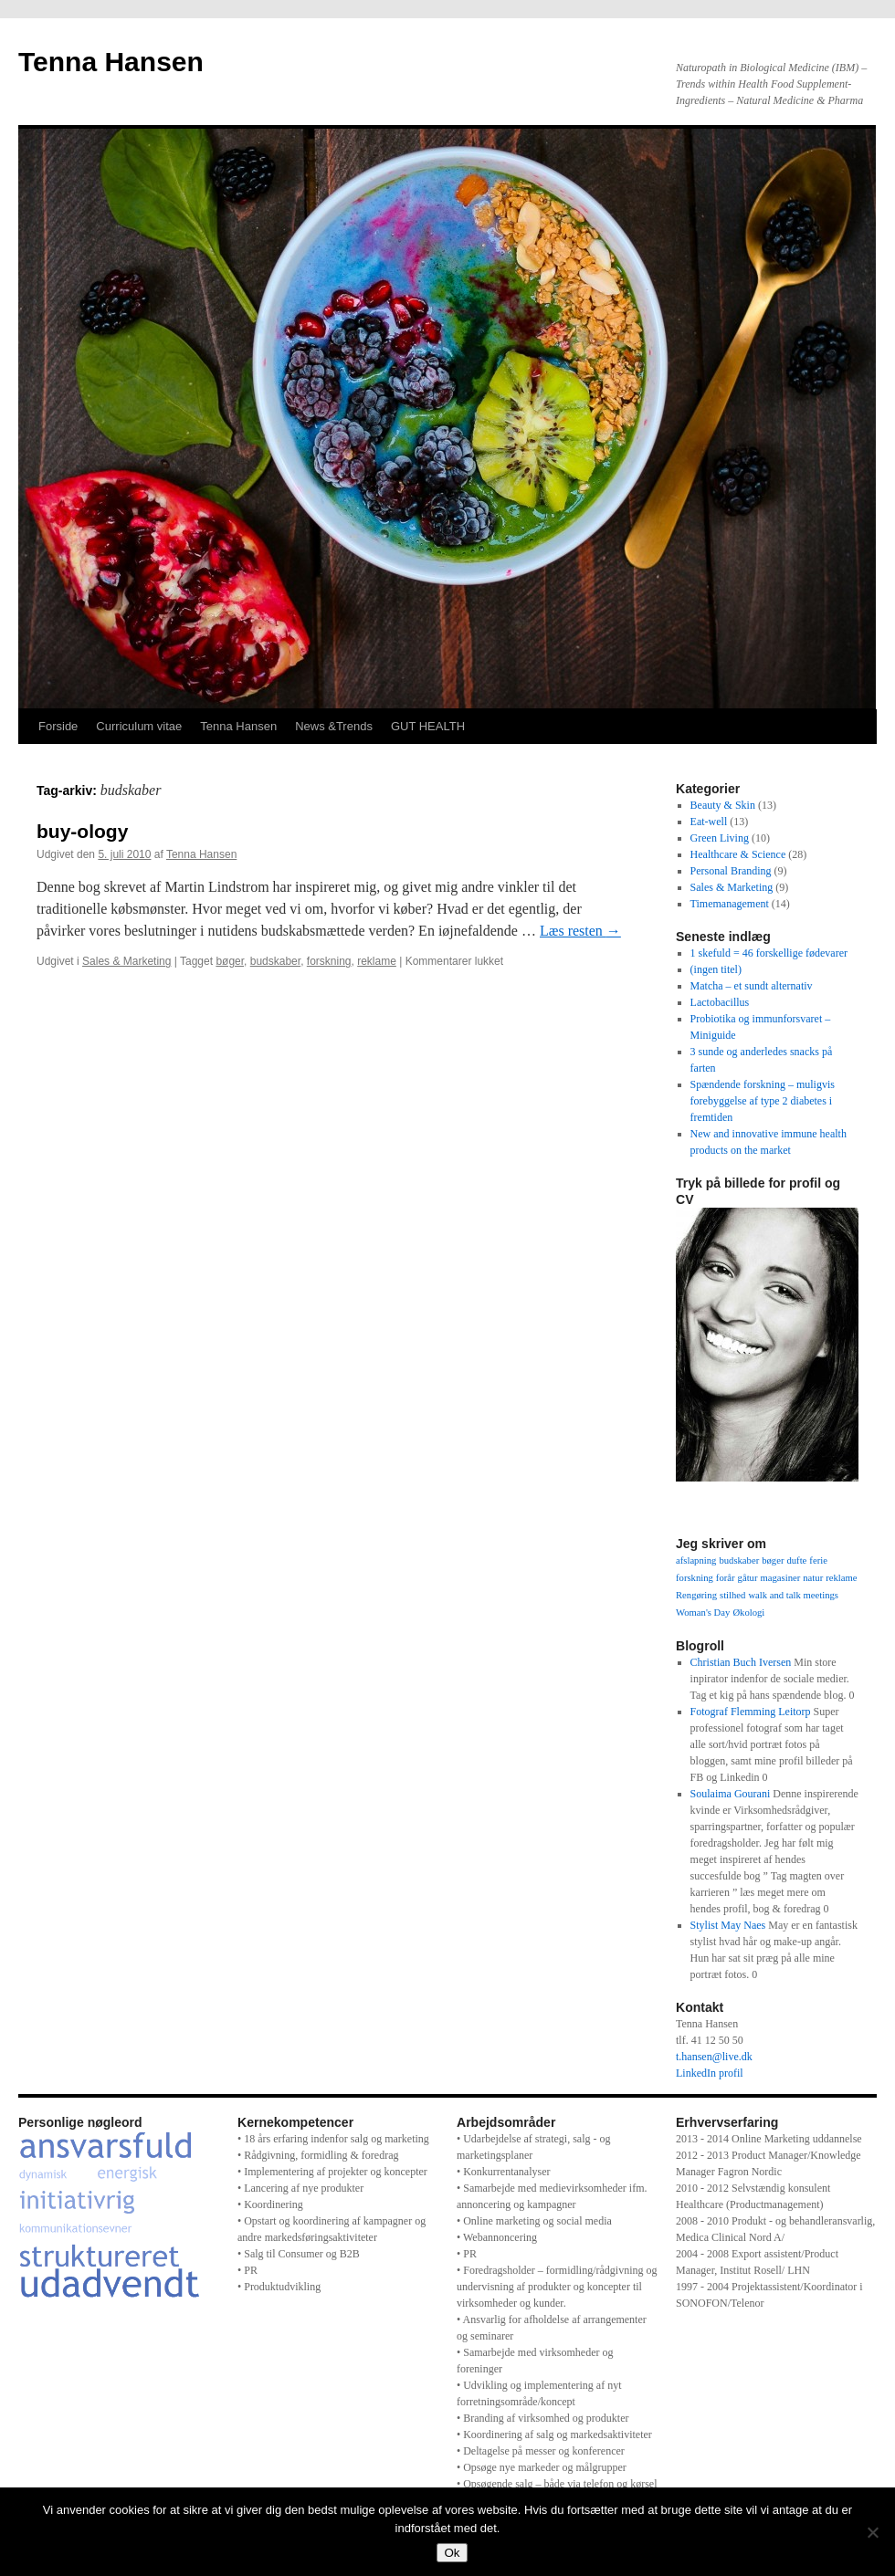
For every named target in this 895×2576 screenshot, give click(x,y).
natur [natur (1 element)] (813, 1578)
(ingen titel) (716, 969)
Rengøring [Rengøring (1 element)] (696, 1595)
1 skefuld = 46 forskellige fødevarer (769, 953)
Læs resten (580, 930)
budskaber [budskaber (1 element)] (739, 1560)
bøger (230, 961)
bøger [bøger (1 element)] (773, 1560)
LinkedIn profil (709, 2073)
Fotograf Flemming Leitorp (750, 1711)
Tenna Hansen (111, 62)
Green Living (719, 838)
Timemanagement (729, 903)
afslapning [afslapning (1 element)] (696, 1560)
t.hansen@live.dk (714, 2056)
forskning (329, 961)
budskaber (275, 961)
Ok (451, 2553)
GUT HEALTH (428, 726)
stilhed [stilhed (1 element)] (732, 1595)
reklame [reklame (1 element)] (841, 1578)
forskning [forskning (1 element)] (694, 1578)
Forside (58, 726)
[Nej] (872, 2532)
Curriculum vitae (139, 726)
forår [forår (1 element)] (725, 1578)
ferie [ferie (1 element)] (818, 1560)
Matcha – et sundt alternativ (751, 985)
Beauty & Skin (722, 805)
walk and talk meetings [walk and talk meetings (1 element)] (793, 1595)
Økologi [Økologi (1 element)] (748, 1612)
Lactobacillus (720, 1002)
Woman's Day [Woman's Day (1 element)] (703, 1612)
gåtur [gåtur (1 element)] (748, 1578)
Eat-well (709, 821)
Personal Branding (731, 870)
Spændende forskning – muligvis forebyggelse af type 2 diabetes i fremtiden (762, 1101)
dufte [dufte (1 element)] (796, 1560)
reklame (376, 961)
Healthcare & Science (738, 854)
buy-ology (82, 831)
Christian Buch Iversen (741, 1662)
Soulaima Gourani (730, 1793)
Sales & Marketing (126, 961)
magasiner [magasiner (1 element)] (780, 1578)
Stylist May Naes (728, 1925)
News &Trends (334, 726)
